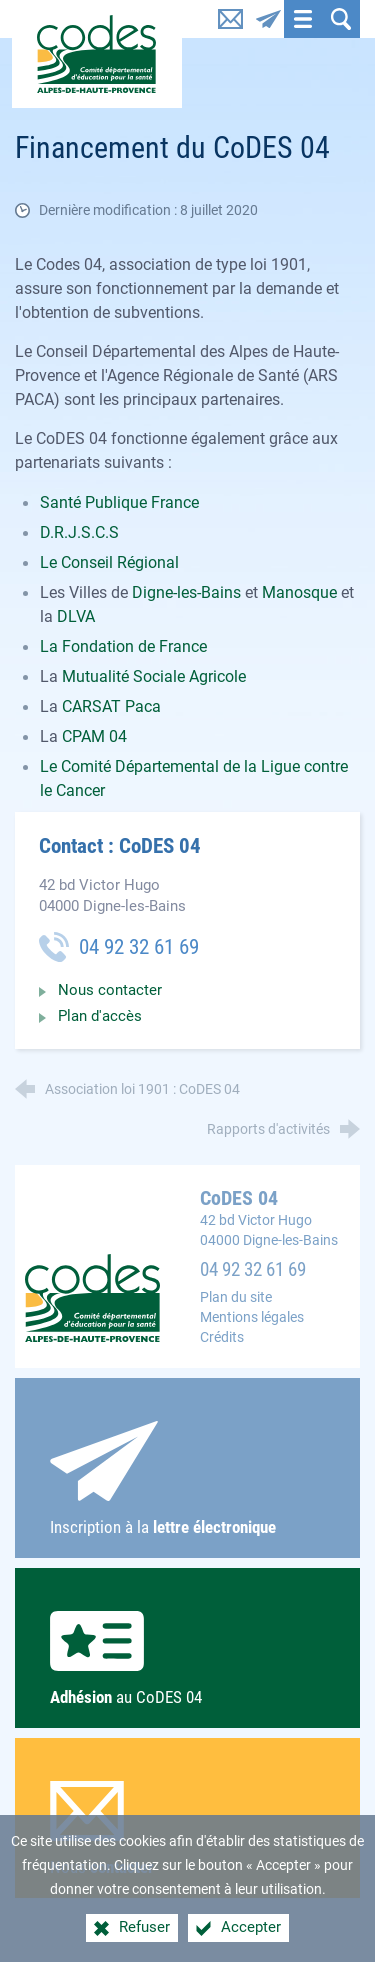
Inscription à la (188, 1479)
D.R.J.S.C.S (79, 532)
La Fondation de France (123, 646)
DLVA (76, 616)
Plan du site (236, 1297)
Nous (188, 1829)
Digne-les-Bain (182, 592)
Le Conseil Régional (109, 562)
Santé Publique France (119, 502)
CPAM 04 (94, 736)
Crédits (222, 1337)
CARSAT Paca (111, 706)
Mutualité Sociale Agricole (154, 676)
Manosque (301, 592)
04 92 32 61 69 (253, 1270)
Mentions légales (252, 1317)
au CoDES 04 (188, 1659)
